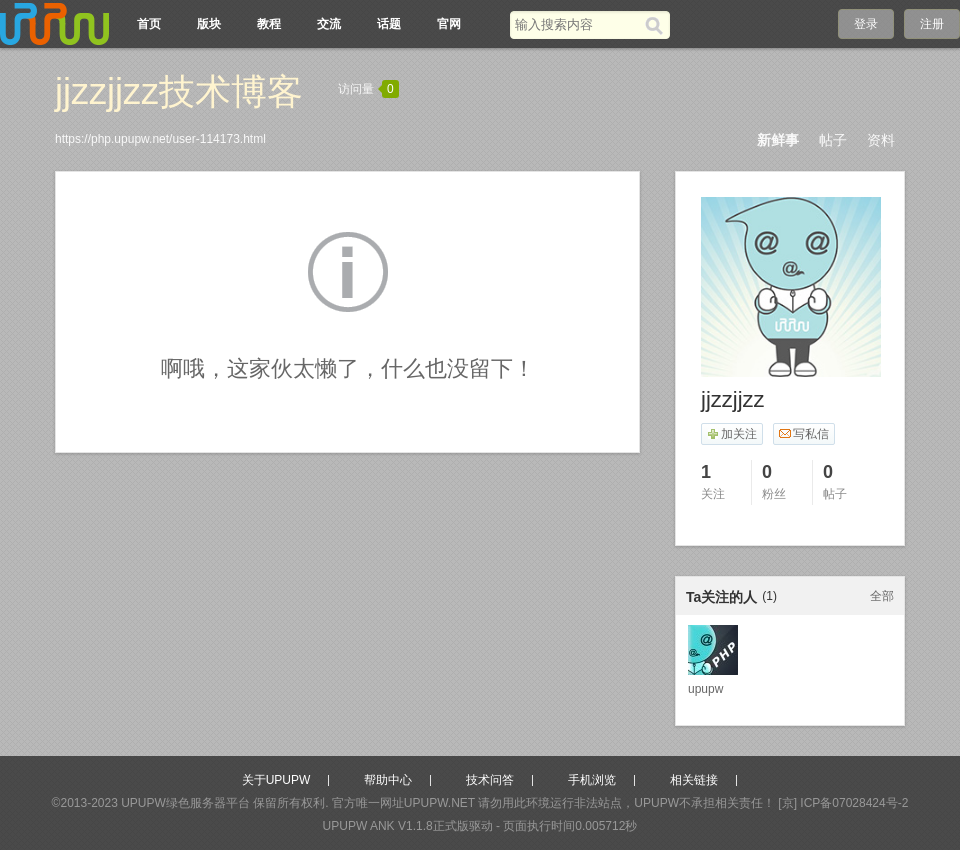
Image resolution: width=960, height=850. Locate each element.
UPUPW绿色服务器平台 (185, 803)
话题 (389, 24)
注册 (932, 24)
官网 (449, 24)
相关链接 (694, 780)
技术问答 (490, 780)
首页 (149, 24)
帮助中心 (388, 780)
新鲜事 (778, 140)
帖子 (833, 140)
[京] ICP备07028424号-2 (843, 803)
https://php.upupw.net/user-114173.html (160, 139)
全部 (882, 596)
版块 (209, 24)
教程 (269, 24)
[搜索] (657, 25)
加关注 (731, 434)
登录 (866, 24)
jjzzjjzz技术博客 (179, 91)
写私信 (803, 434)
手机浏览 (592, 780)
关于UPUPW (276, 780)
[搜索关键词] (577, 24)
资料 (881, 140)
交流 (329, 24)
